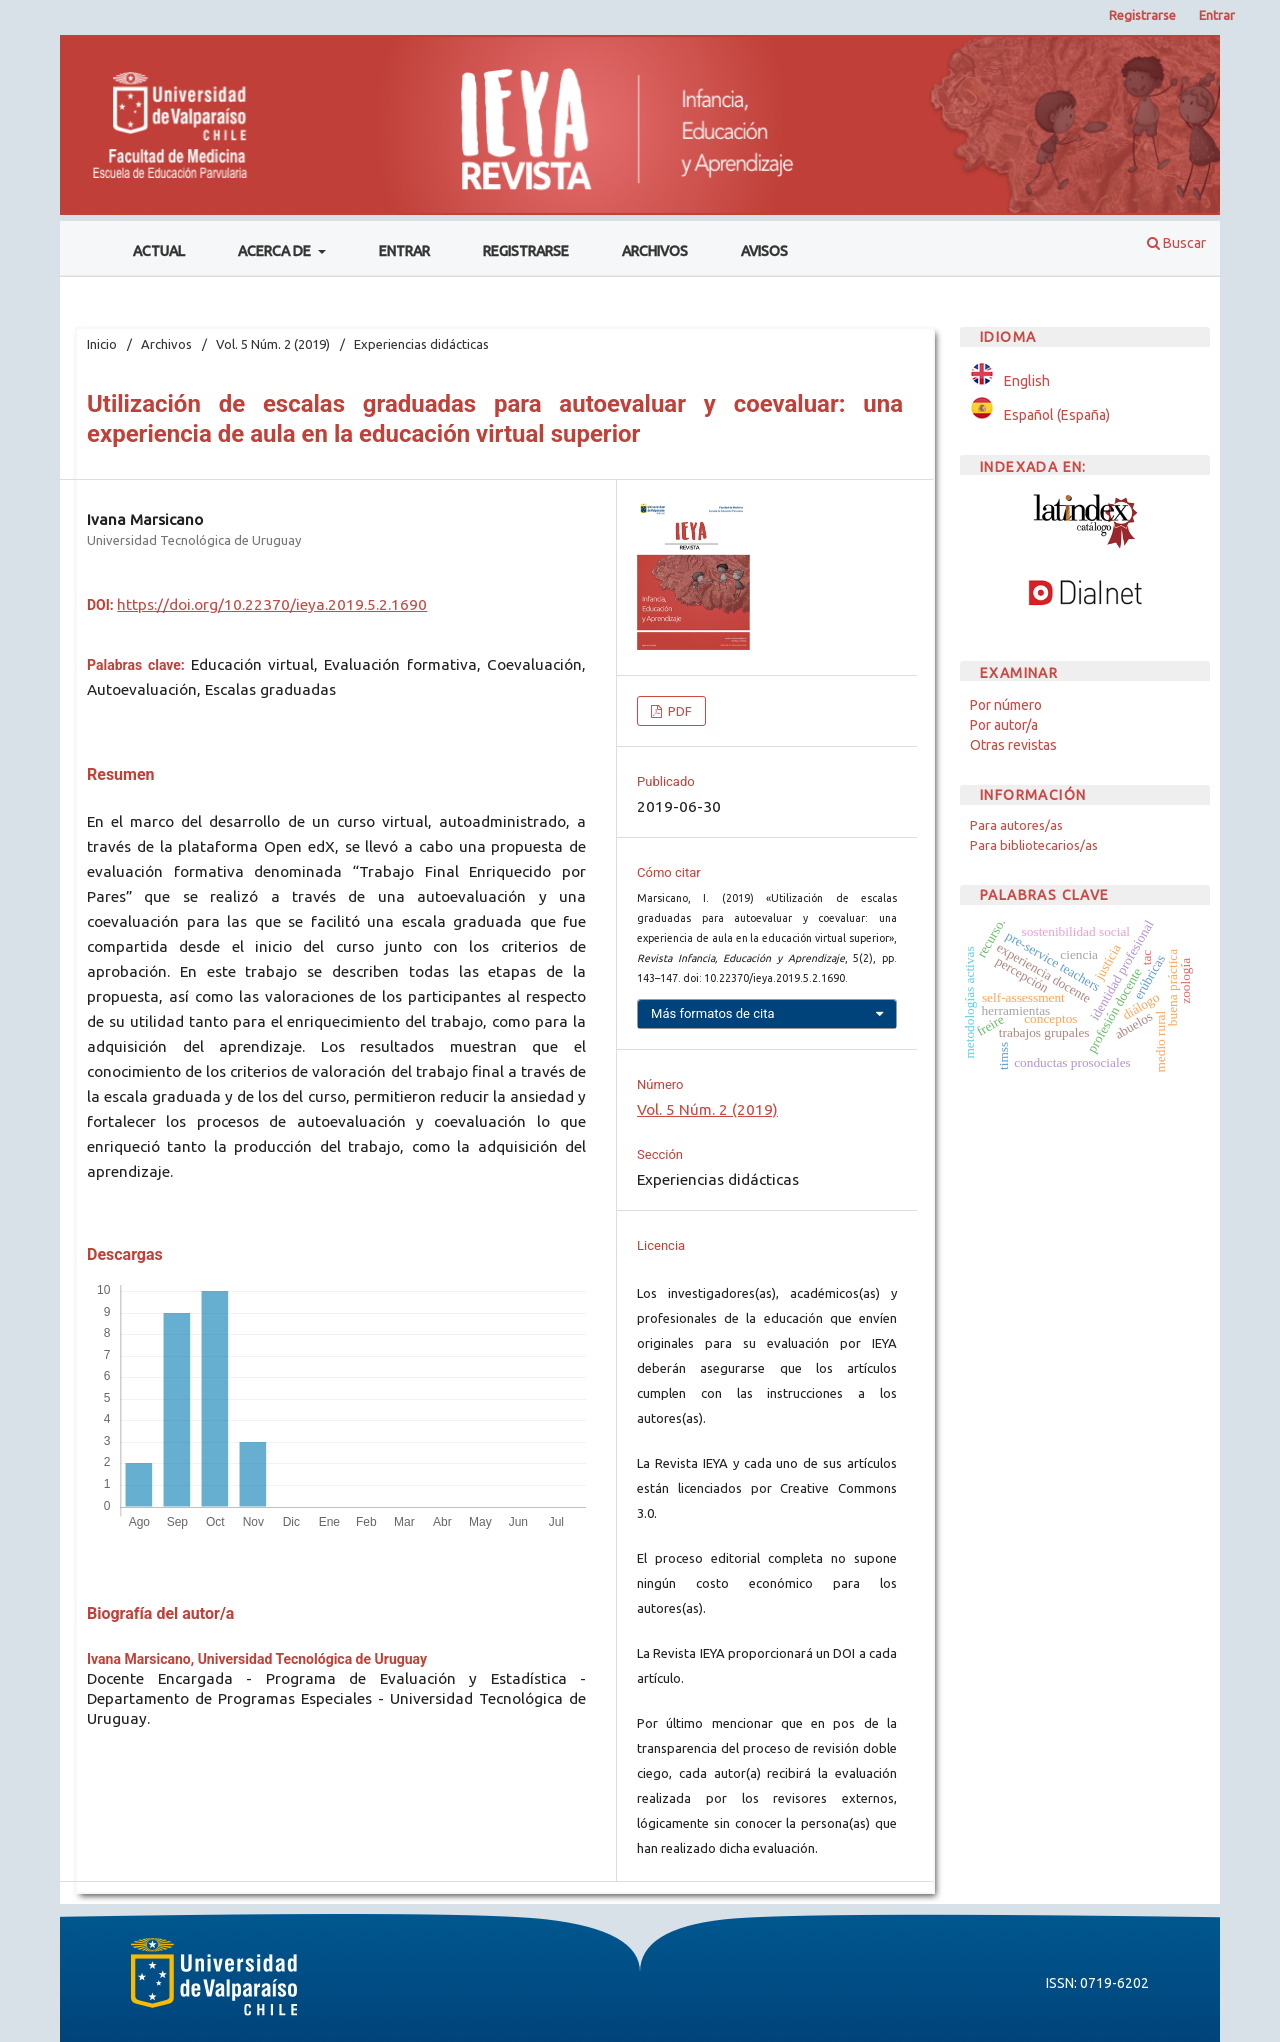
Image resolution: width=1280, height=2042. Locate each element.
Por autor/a (1004, 725)
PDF (678, 711)
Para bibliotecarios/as (1034, 845)
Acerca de (276, 251)
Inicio (102, 344)
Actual (159, 251)
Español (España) (1057, 415)
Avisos (764, 251)
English (1027, 381)
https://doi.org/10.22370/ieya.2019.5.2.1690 (272, 604)
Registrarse (526, 251)
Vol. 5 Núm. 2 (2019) (273, 344)
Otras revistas (1013, 745)
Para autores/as (1016, 825)
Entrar (404, 251)
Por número (1006, 705)
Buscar (1176, 243)
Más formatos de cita (713, 1013)
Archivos (655, 251)
